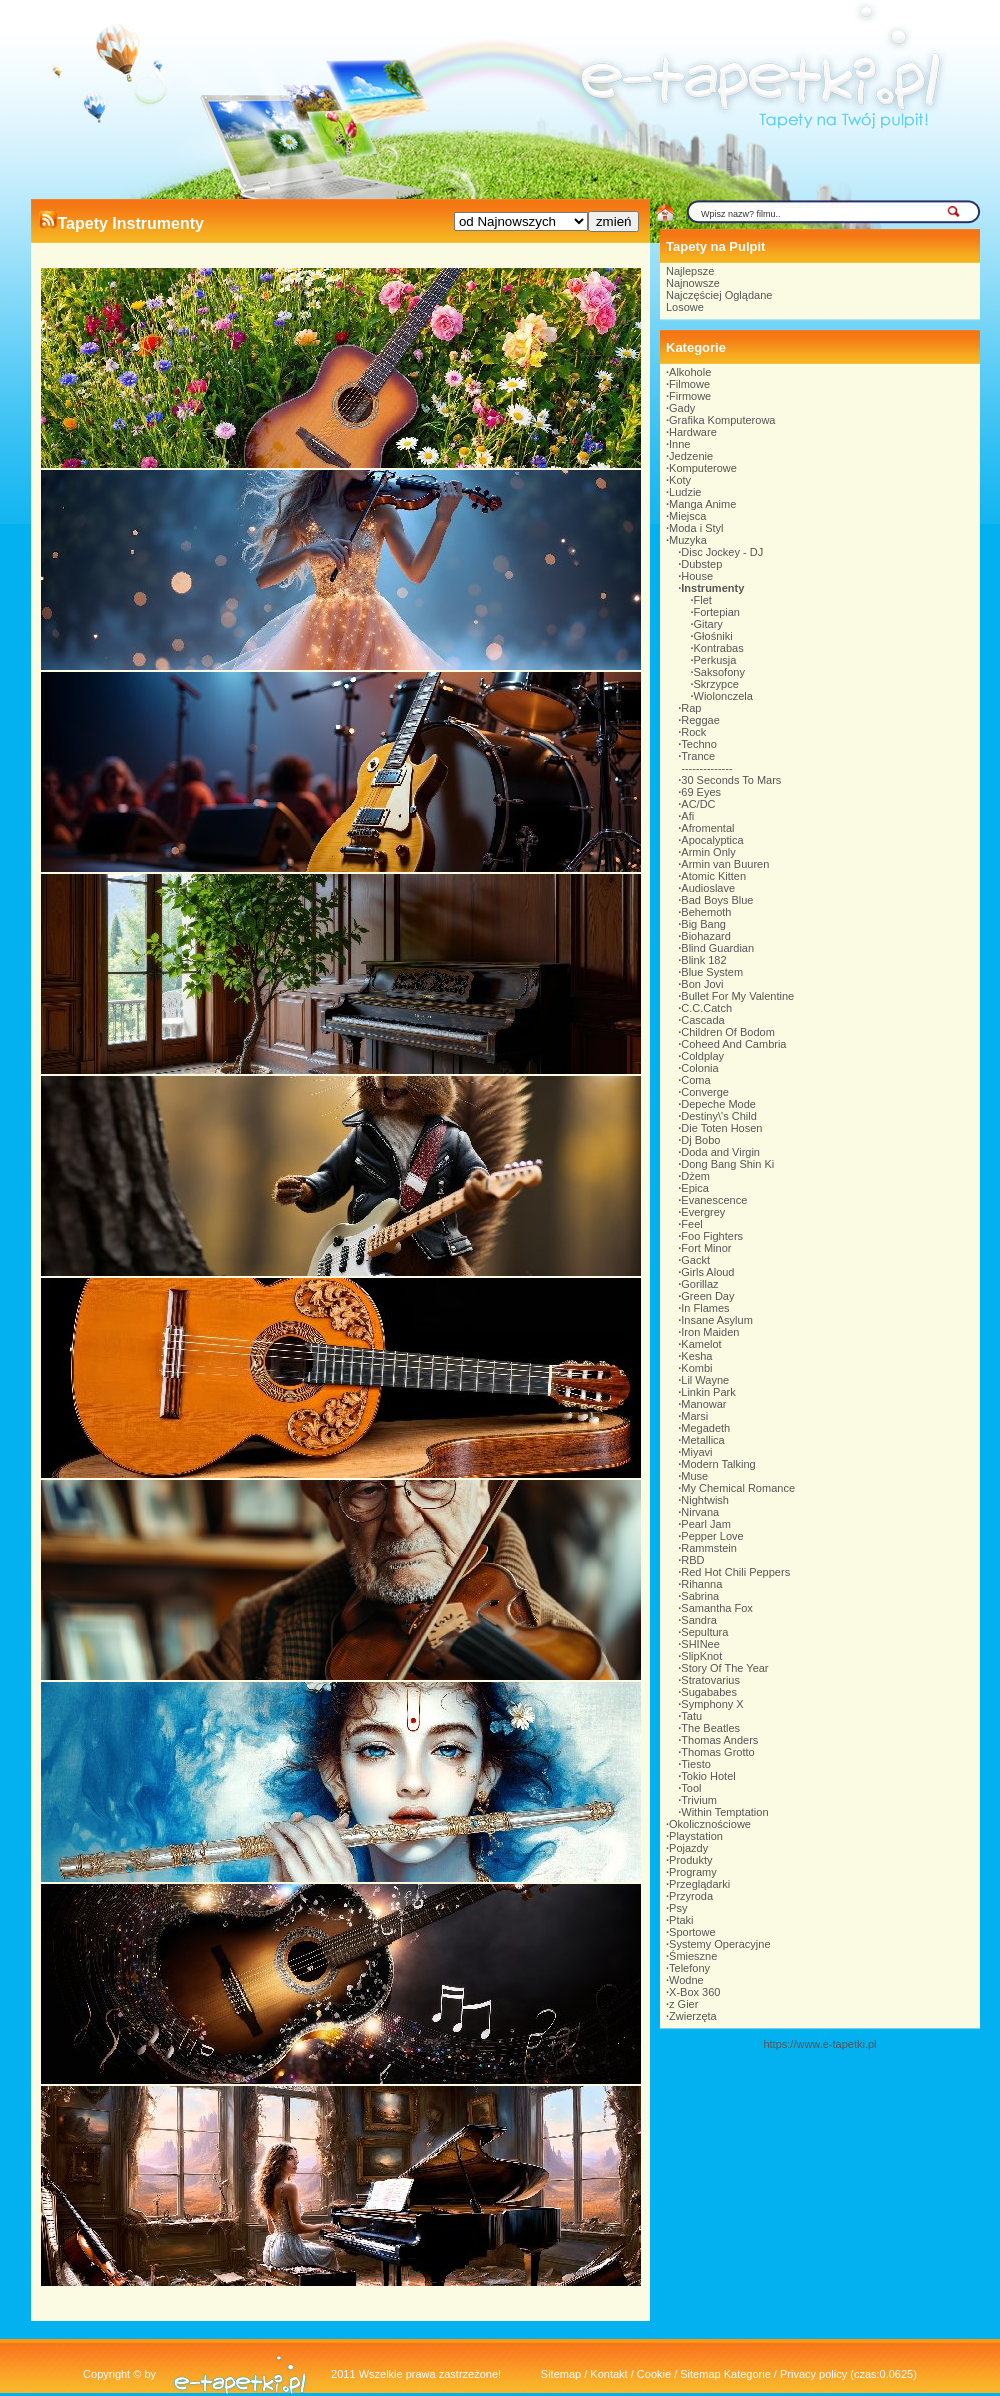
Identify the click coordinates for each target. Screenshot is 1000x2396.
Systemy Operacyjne (719, 1944)
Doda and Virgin (720, 1152)
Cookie (654, 2374)
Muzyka (688, 540)
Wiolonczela (723, 696)
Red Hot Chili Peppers (735, 1572)
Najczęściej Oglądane (719, 295)
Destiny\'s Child (718, 1116)
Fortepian (717, 612)
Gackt (695, 1260)
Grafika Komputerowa (722, 420)
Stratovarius (710, 1680)
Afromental (707, 828)
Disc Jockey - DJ (722, 552)
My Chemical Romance (738, 1488)
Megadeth (705, 1428)
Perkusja (715, 660)
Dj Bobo (700, 1140)
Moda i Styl (696, 528)
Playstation (696, 1836)
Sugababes (709, 1692)
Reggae (700, 720)
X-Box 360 (694, 1992)
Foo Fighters (712, 1236)
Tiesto (696, 1764)
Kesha (696, 1356)
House (697, 576)
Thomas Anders (719, 1740)
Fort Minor (706, 1248)
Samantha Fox (717, 1608)
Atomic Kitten (713, 876)
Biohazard (706, 936)
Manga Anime (702, 504)
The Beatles (710, 1728)
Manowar (703, 1404)
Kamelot (701, 1344)
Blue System (712, 972)
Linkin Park (708, 1392)
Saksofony (719, 672)
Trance (698, 756)
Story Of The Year (724, 1668)
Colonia (699, 1068)
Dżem (695, 1176)
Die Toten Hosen (721, 1128)
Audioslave (708, 888)
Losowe (685, 307)
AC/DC (698, 804)
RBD (692, 1560)
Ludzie (685, 492)
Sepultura (704, 1632)
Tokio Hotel (708, 1776)
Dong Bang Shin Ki (727, 1164)
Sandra (698, 1620)
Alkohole (690, 372)
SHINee (700, 1644)
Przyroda (691, 1896)
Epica (695, 1188)
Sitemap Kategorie (725, 2374)
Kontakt (608, 2374)
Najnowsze (693, 283)
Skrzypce (716, 684)
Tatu (691, 1716)
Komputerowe (703, 468)
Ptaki (681, 1920)
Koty (680, 480)
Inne (679, 444)
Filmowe (689, 384)
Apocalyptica (712, 840)
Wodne (686, 1980)
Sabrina (700, 1596)
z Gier (683, 2004)
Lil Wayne (705, 1380)
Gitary (708, 624)
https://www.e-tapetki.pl (819, 2044)
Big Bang (703, 924)
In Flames (705, 1308)
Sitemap (561, 2374)
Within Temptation (724, 1812)
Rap (691, 708)
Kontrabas (719, 648)
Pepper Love (712, 1536)
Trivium (699, 1800)
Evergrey (703, 1212)
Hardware (693, 432)
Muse (694, 1476)
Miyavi (696, 1452)
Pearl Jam (706, 1524)
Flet (703, 600)
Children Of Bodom (728, 1032)
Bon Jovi (702, 984)
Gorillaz (699, 1284)
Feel (691, 1224)
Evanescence (714, 1200)
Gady (682, 408)
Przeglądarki (699, 1884)
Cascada (702, 1020)
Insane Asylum (717, 1320)
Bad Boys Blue (717, 900)
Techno (698, 744)
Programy (693, 1872)
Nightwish (705, 1500)
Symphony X (712, 1704)
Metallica (702, 1440)
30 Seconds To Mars (731, 780)
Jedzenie (691, 456)
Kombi (696, 1368)
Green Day (707, 1296)
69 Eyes (701, 792)
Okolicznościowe (710, 1824)
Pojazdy (688, 1848)
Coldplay (702, 1056)
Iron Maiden (710, 1332)
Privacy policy (813, 2374)
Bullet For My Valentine (737, 996)
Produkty (690, 1860)
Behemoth (706, 912)
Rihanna (701, 1584)
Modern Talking (718, 1464)
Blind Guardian (717, 948)
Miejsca (687, 516)
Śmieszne (693, 1956)
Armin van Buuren (725, 864)
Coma (695, 1080)
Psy (678, 1908)
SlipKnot (701, 1656)
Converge (705, 1092)
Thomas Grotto (717, 1752)
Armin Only (708, 852)
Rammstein (709, 1548)
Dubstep (701, 564)
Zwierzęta (693, 2016)
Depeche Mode (718, 1104)
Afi (687, 816)
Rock (693, 732)
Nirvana (700, 1512)
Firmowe (690, 396)
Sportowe (692, 1932)
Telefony (689, 1968)
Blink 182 (703, 960)
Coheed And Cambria (733, 1044)
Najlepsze (690, 271)
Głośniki (713, 636)
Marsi (694, 1416)
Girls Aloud (707, 1272)
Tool (691, 1788)
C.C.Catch (706, 1008)
